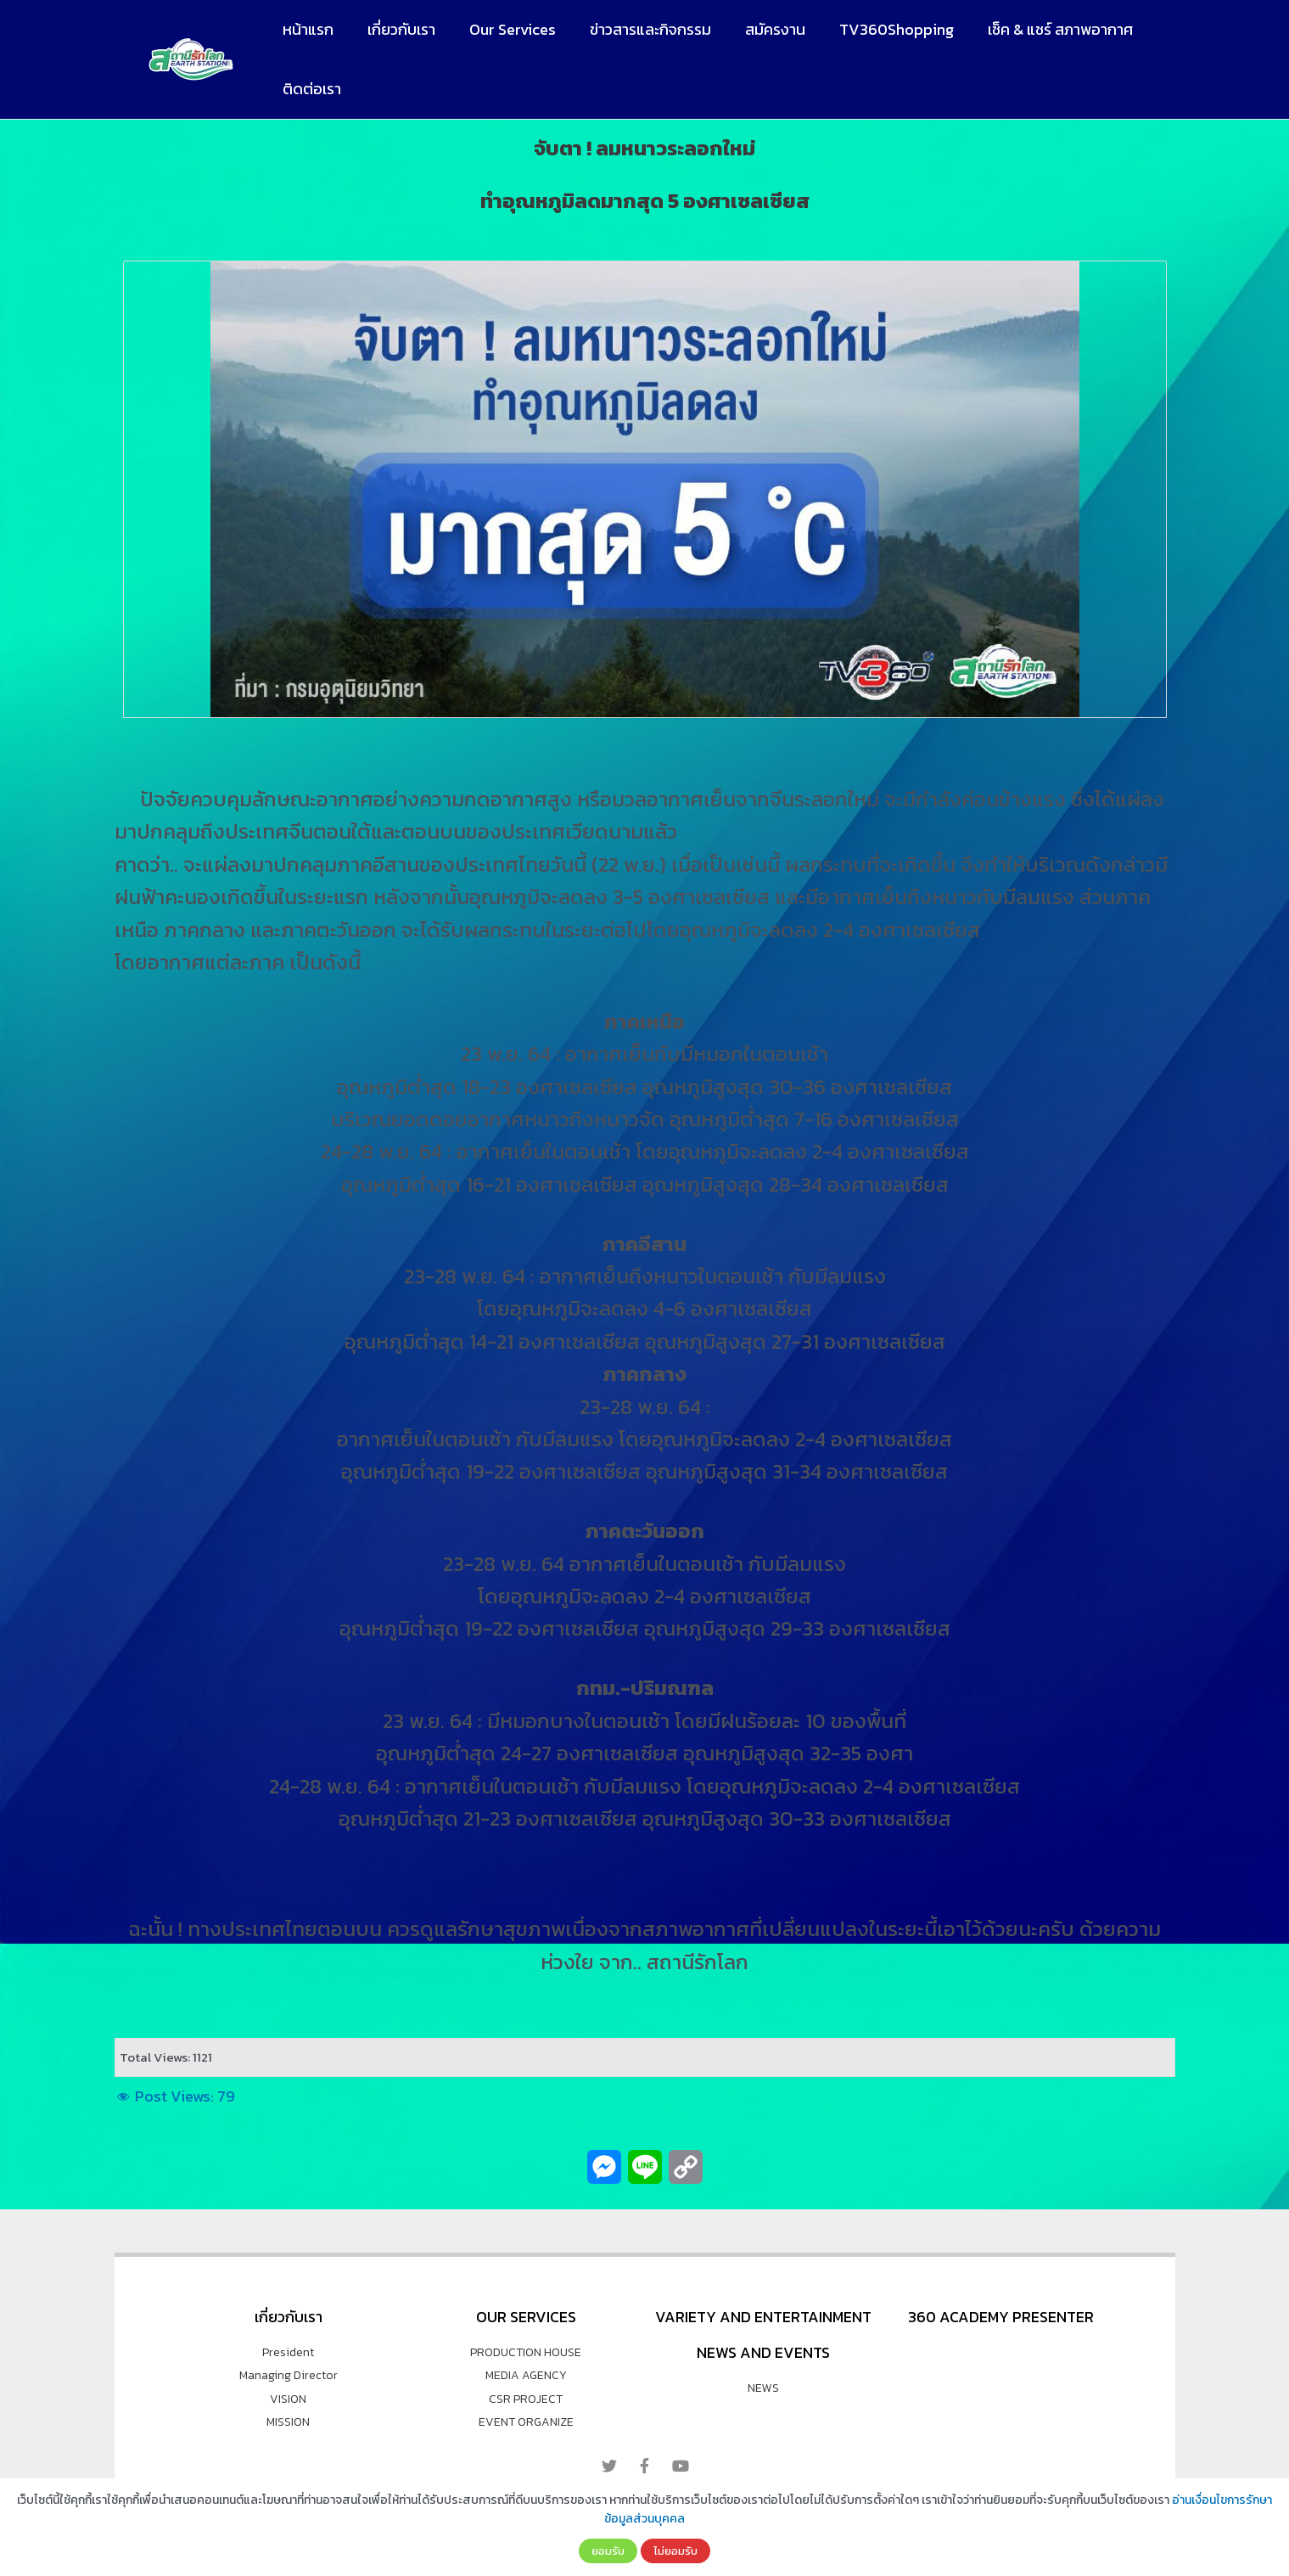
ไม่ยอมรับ (675, 2550)
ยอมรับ (608, 2550)
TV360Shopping (878, 29)
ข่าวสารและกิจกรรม (638, 29)
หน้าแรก (306, 29)
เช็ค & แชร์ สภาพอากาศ (1038, 29)
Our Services (504, 29)
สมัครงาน (760, 29)
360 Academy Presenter (1001, 2316)
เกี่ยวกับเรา (396, 29)
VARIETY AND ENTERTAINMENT (763, 2316)
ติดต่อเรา (310, 88)
